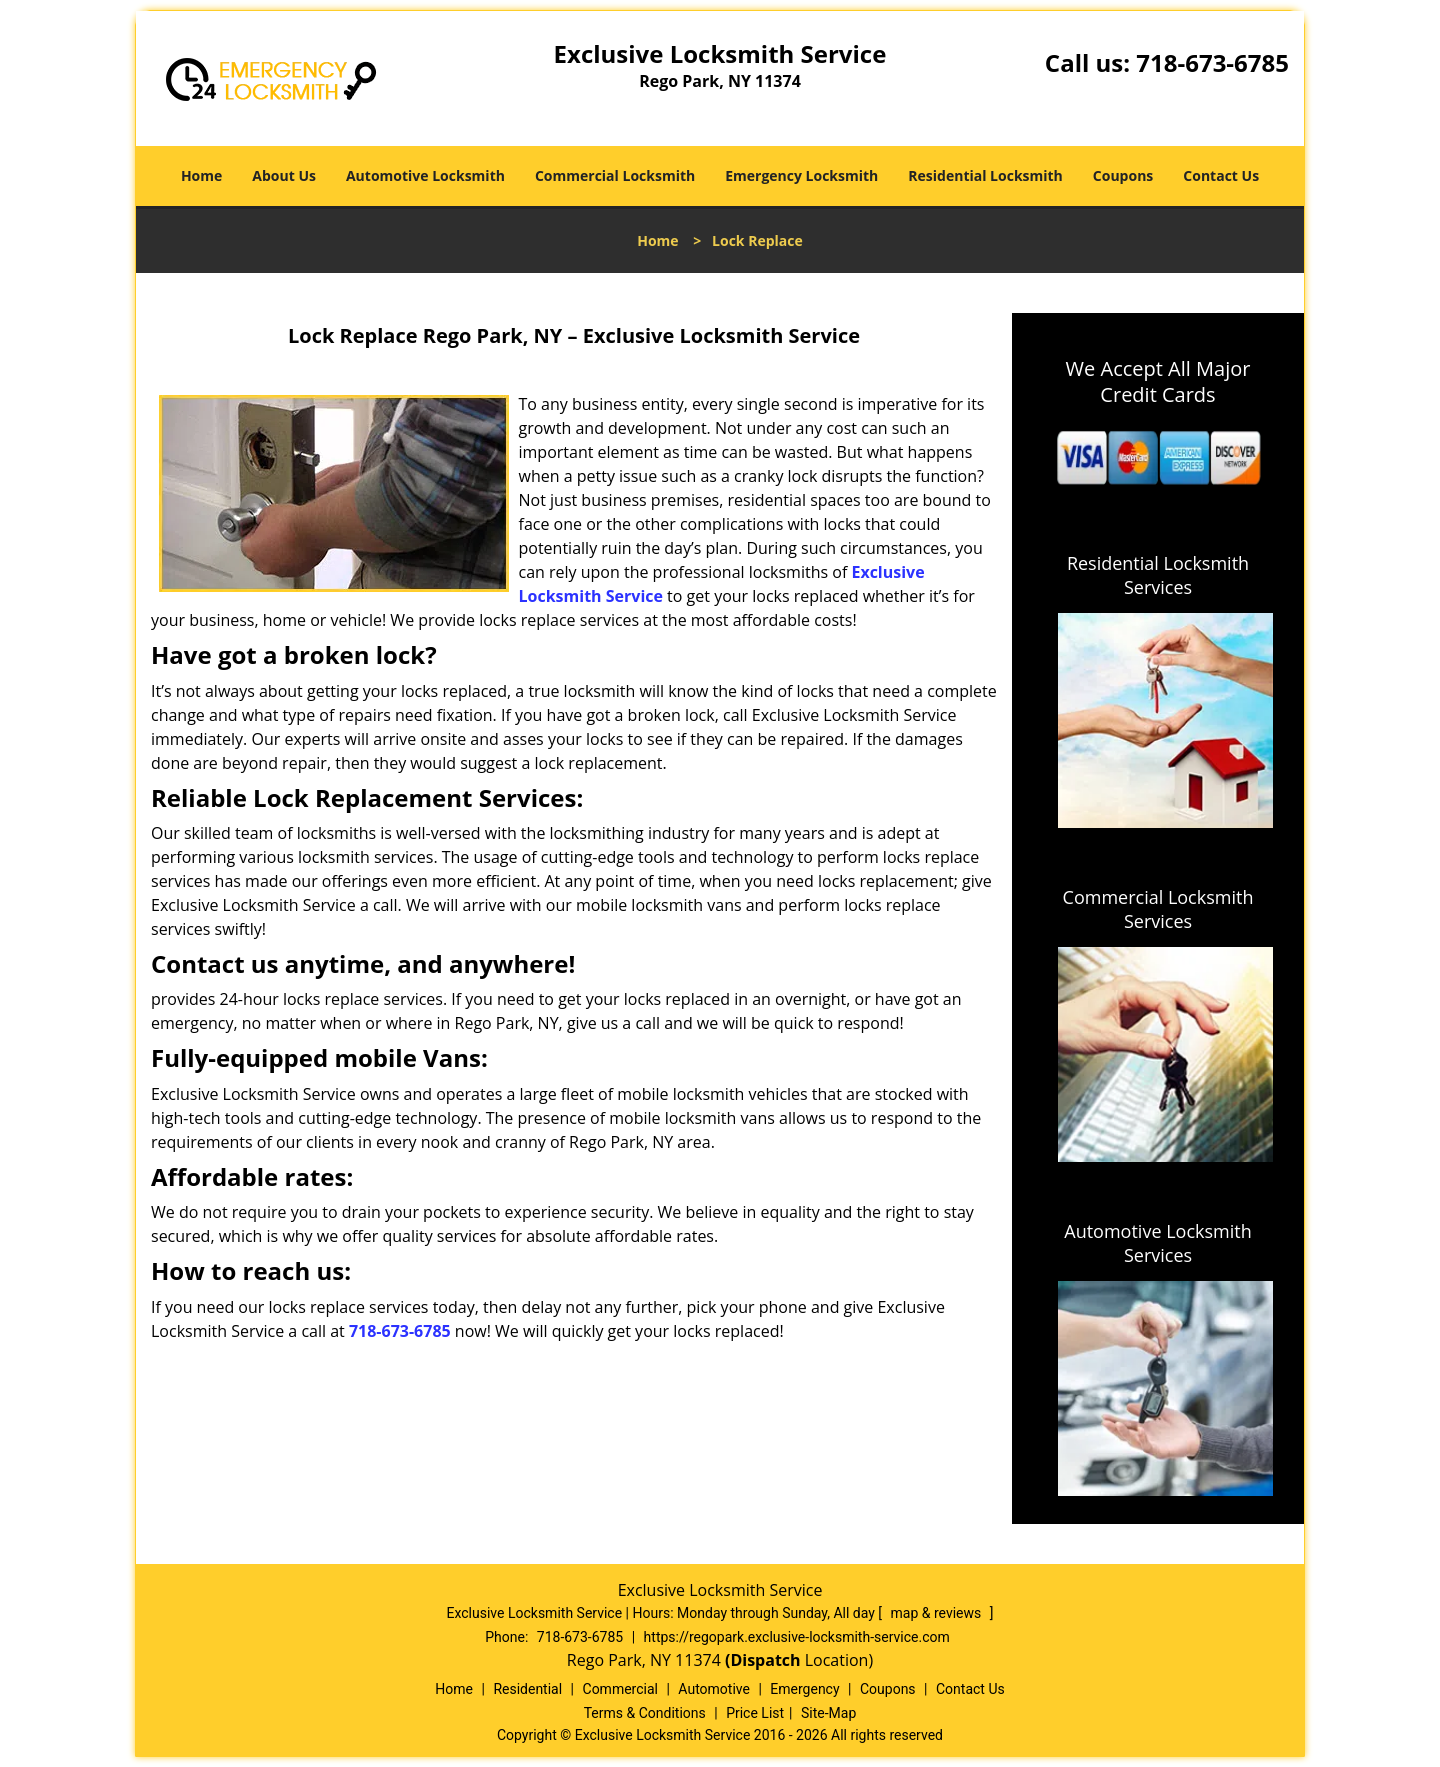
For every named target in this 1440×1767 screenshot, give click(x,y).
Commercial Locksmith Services (1158, 909)
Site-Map (828, 1713)
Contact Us (1221, 175)
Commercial (620, 1689)
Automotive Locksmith (425, 175)
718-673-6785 (1212, 62)
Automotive (714, 1689)
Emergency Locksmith (801, 175)
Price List (755, 1713)
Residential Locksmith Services (1158, 575)
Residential (527, 1689)
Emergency (804, 1689)
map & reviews (938, 1613)
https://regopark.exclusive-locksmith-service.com (797, 1637)
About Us (284, 175)
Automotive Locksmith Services (1157, 1243)
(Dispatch (765, 1660)
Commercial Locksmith (615, 175)
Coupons (1123, 175)
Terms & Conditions (645, 1713)
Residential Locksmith (985, 175)
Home (201, 175)
